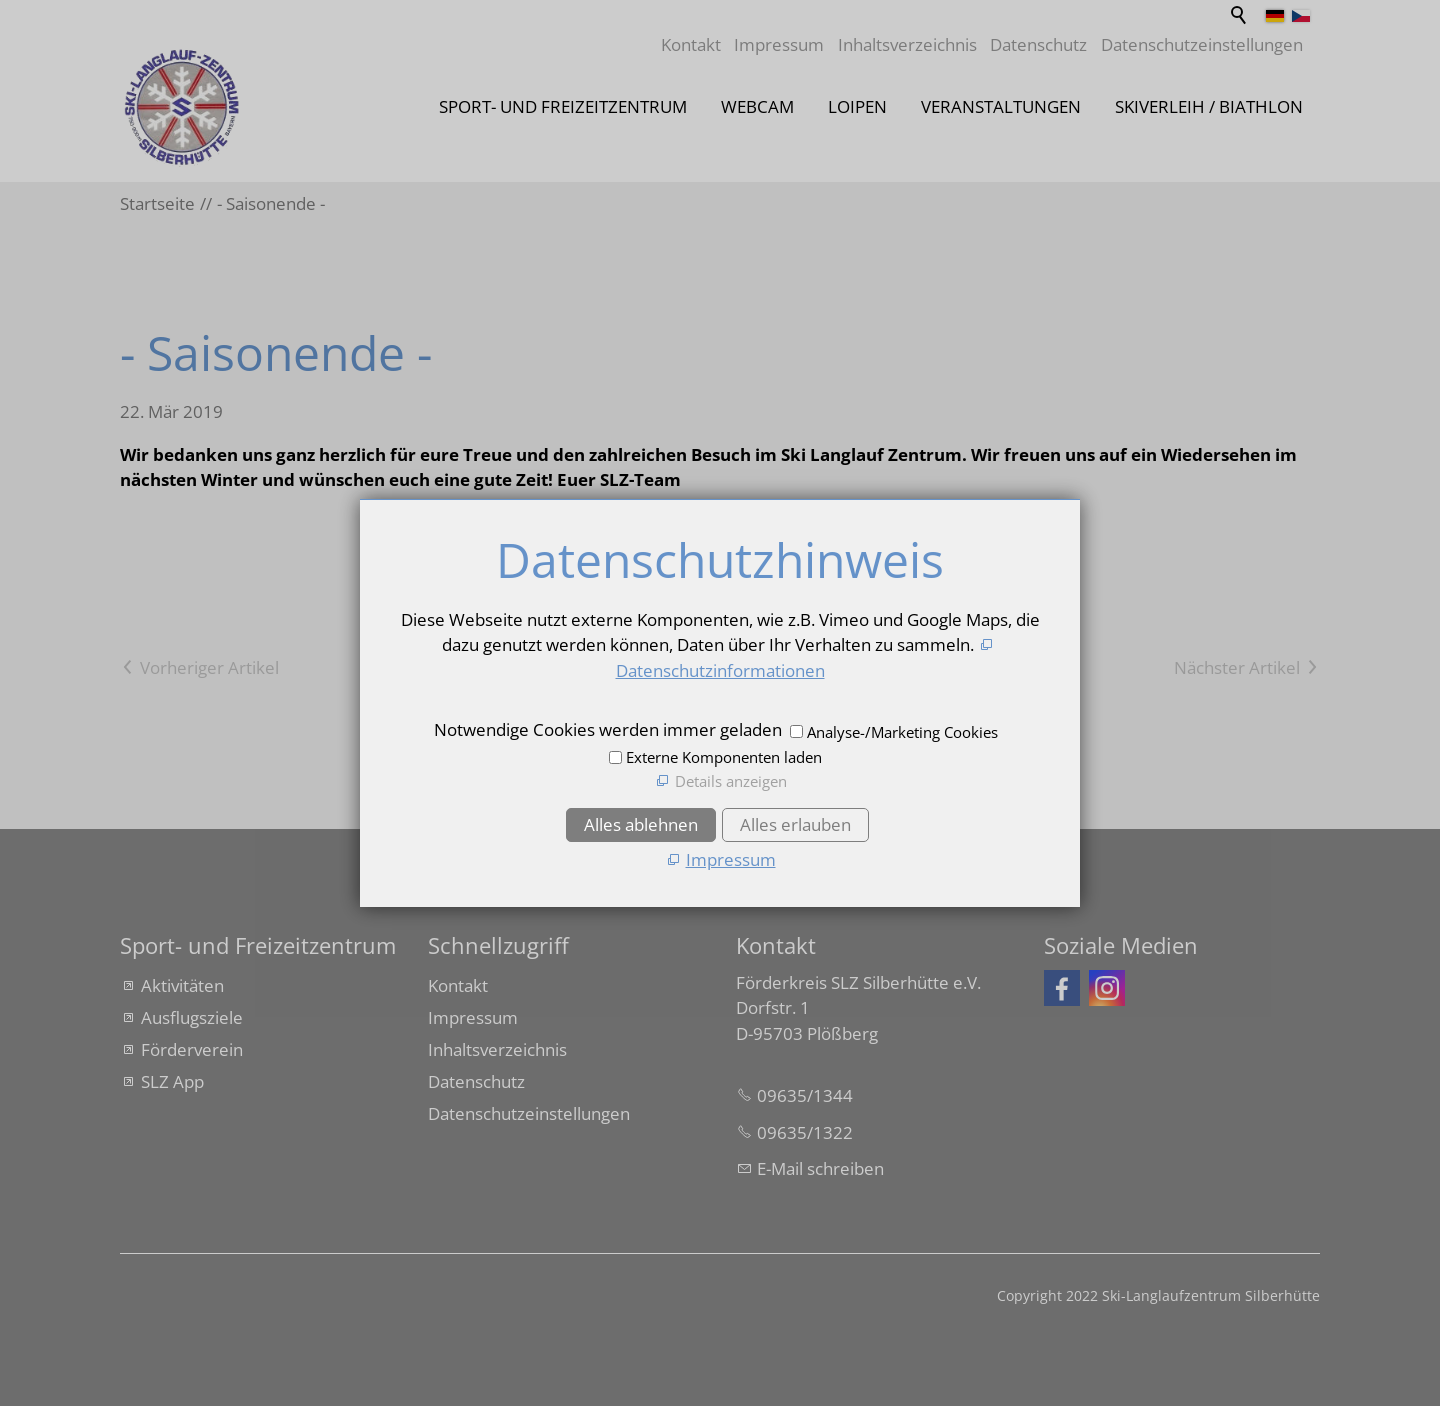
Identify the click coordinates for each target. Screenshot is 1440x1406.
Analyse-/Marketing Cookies (902, 732)
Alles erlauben (795, 824)
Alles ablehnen (641, 824)
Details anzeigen (731, 781)
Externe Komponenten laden (724, 757)
